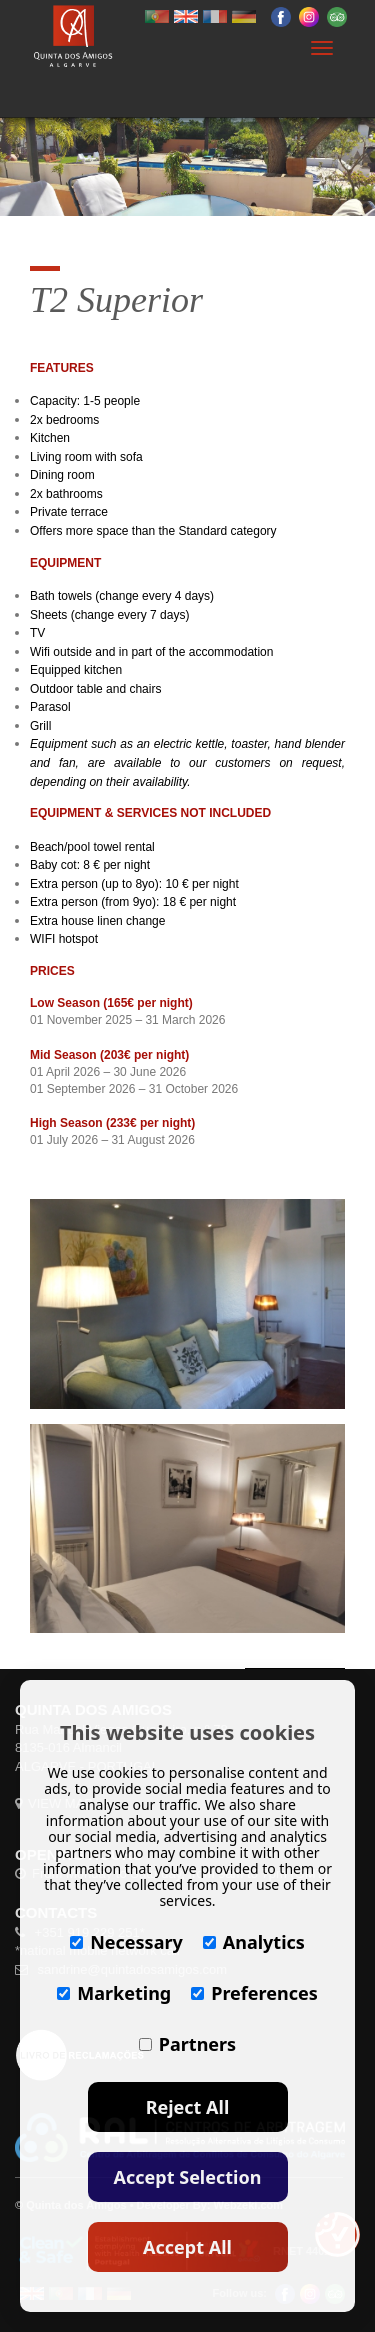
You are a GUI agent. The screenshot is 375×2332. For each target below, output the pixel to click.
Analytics (254, 1942)
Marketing (114, 1993)
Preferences (254, 1993)
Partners (187, 2044)
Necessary (126, 1942)
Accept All (187, 2247)
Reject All (188, 2107)
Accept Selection (188, 2177)
